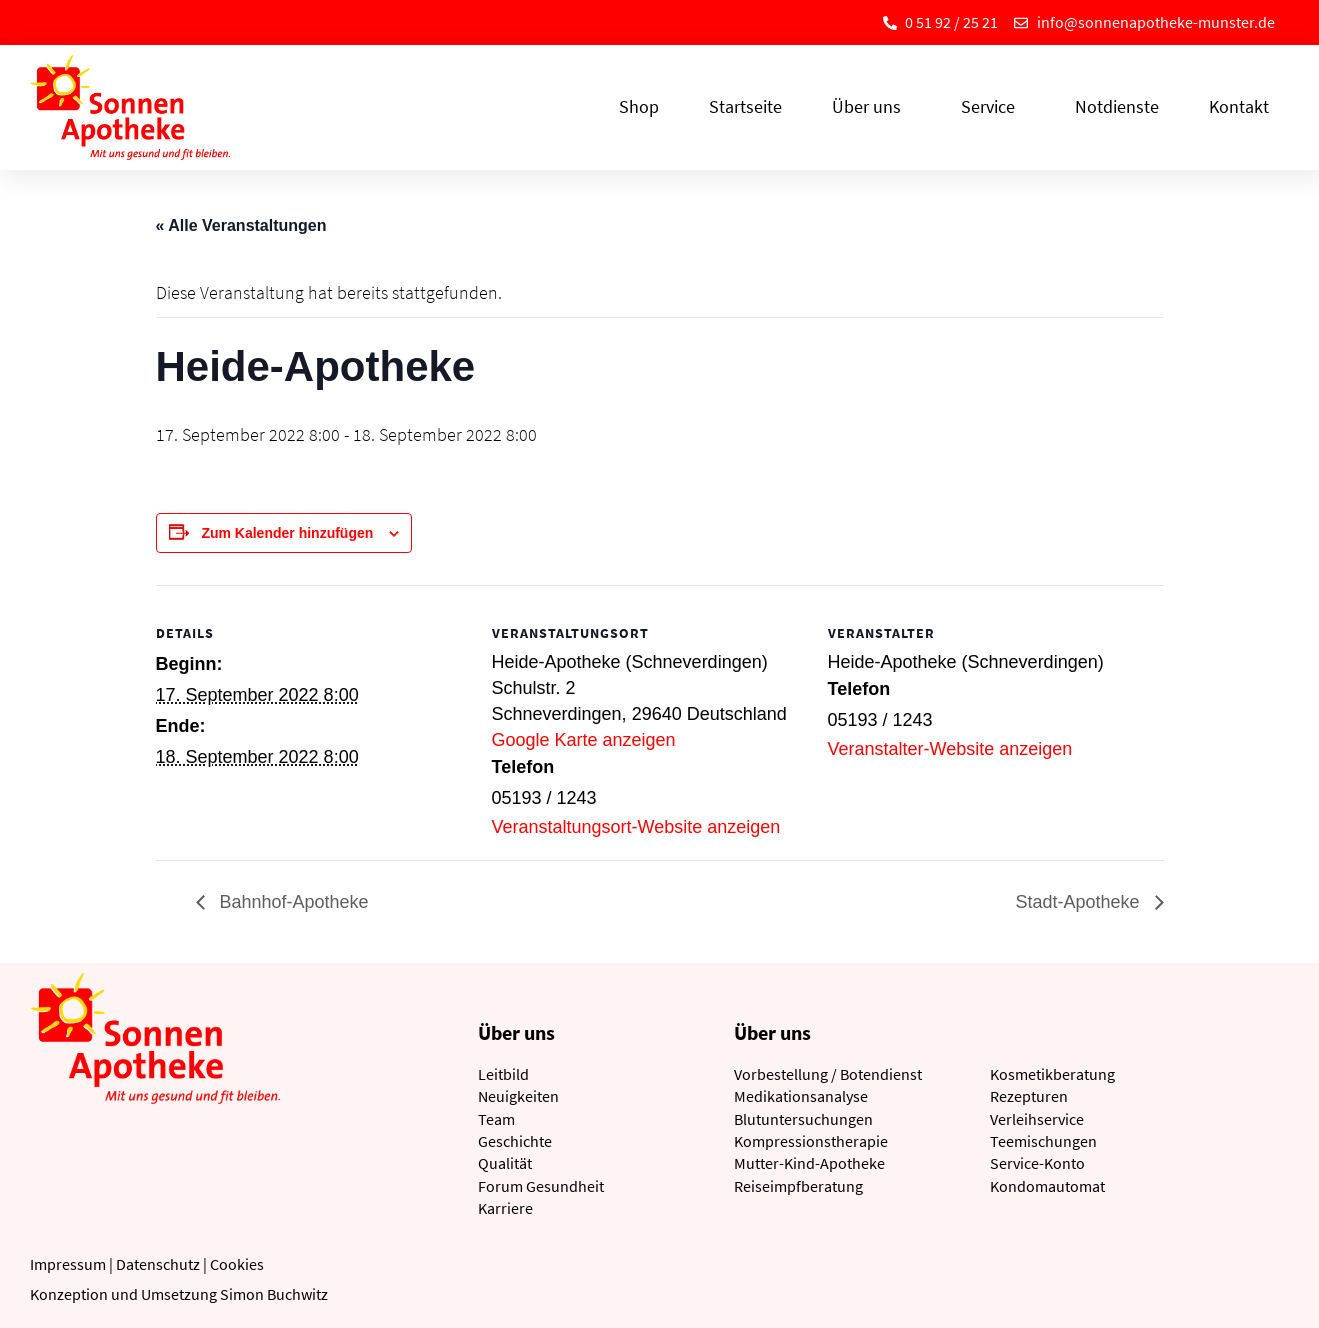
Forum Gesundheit (541, 1186)
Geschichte (515, 1141)
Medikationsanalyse (801, 1096)
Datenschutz (158, 1264)
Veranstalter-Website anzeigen (950, 749)
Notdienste (1117, 106)
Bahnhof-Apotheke (292, 902)
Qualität (505, 1163)
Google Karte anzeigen (584, 740)
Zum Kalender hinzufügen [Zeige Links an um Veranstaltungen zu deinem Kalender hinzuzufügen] (287, 533)
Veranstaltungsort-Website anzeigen (636, 827)
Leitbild (503, 1074)
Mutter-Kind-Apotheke (809, 1163)
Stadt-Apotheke (1079, 902)
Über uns (871, 106)
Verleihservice (1037, 1119)
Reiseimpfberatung (798, 1186)
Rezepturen (1029, 1096)
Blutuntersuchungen (803, 1119)
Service (993, 106)
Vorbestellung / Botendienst (828, 1074)
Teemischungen (1043, 1141)
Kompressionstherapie (811, 1141)
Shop (639, 106)
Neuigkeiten (518, 1096)
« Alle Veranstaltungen (241, 225)
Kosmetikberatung (1052, 1074)
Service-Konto (1037, 1163)
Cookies (237, 1264)
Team (496, 1119)
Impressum (68, 1264)
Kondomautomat (1047, 1186)
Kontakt (1239, 106)
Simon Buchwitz (274, 1294)
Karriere (505, 1208)
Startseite (745, 106)
